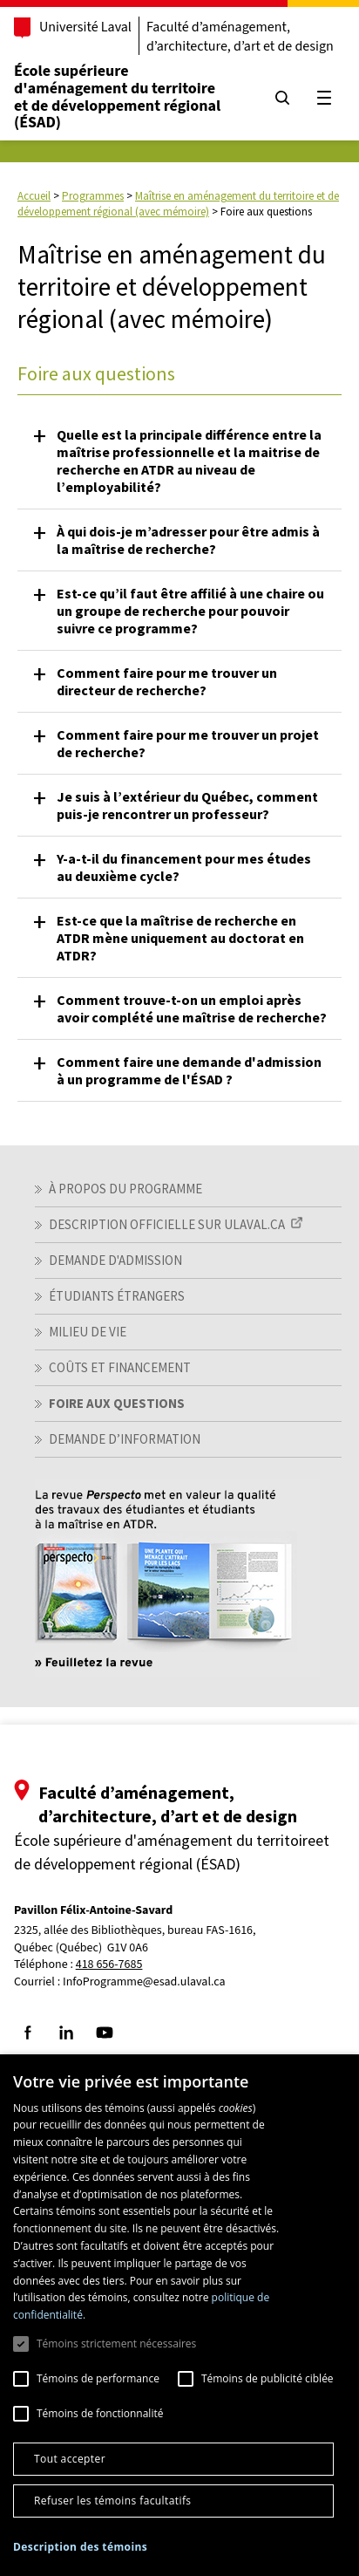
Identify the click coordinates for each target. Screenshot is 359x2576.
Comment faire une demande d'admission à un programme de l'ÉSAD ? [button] (189, 1070)
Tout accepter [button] (69, 2458)
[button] (80, 2547)
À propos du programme (125, 1188)
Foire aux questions (117, 1403)
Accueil (34, 195)
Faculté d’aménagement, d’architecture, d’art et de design (240, 36)
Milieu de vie (87, 1331)
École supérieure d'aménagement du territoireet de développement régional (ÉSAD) (117, 96)
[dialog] (179, 2315)
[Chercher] (282, 98)
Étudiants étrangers (117, 1296)
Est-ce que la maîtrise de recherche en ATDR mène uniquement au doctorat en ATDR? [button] (180, 938)
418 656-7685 (109, 1965)
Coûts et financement (120, 1367)
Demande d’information (124, 1439)
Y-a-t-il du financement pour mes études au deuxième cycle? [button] (184, 867)
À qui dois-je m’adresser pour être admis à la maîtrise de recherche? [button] (188, 540)
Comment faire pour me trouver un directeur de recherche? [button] (167, 681)
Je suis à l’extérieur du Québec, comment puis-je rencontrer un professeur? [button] (187, 805)
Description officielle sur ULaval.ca (167, 1224)
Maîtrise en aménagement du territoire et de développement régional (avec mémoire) (178, 203)
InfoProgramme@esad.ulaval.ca (144, 1982)
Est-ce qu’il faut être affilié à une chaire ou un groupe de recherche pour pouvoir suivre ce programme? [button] (190, 610)
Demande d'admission (115, 1260)
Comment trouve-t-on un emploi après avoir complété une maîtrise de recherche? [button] (192, 1008)
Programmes (93, 195)
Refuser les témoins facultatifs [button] (112, 2500)
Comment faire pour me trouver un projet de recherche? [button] (188, 743)
